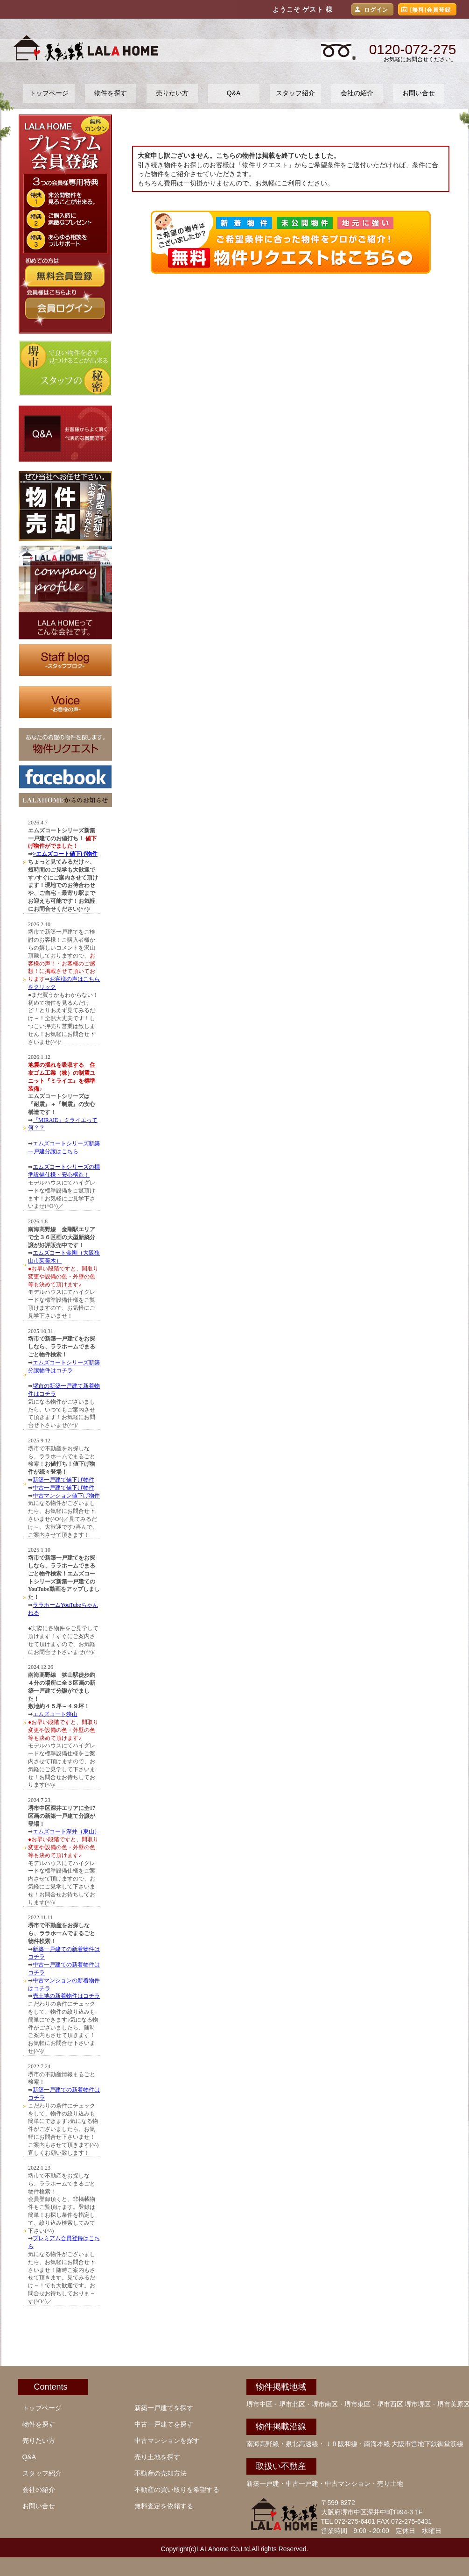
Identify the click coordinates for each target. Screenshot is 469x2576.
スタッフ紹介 (295, 93)
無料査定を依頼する (163, 2506)
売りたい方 (172, 93)
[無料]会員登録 (430, 10)
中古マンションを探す (167, 2440)
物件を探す (110, 93)
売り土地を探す (157, 2457)
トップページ (49, 93)
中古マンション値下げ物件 (66, 1495)
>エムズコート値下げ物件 (65, 854)
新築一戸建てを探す (163, 2408)
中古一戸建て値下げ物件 (63, 1487)
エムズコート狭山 (55, 1714)
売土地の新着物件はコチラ (66, 1996)
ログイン (376, 10)
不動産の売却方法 (160, 2473)
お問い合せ (418, 93)
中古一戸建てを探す (163, 2424)
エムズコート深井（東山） (66, 1831)
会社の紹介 (357, 93)
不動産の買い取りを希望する (176, 2489)
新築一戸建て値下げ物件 (63, 1479)
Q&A (234, 93)
